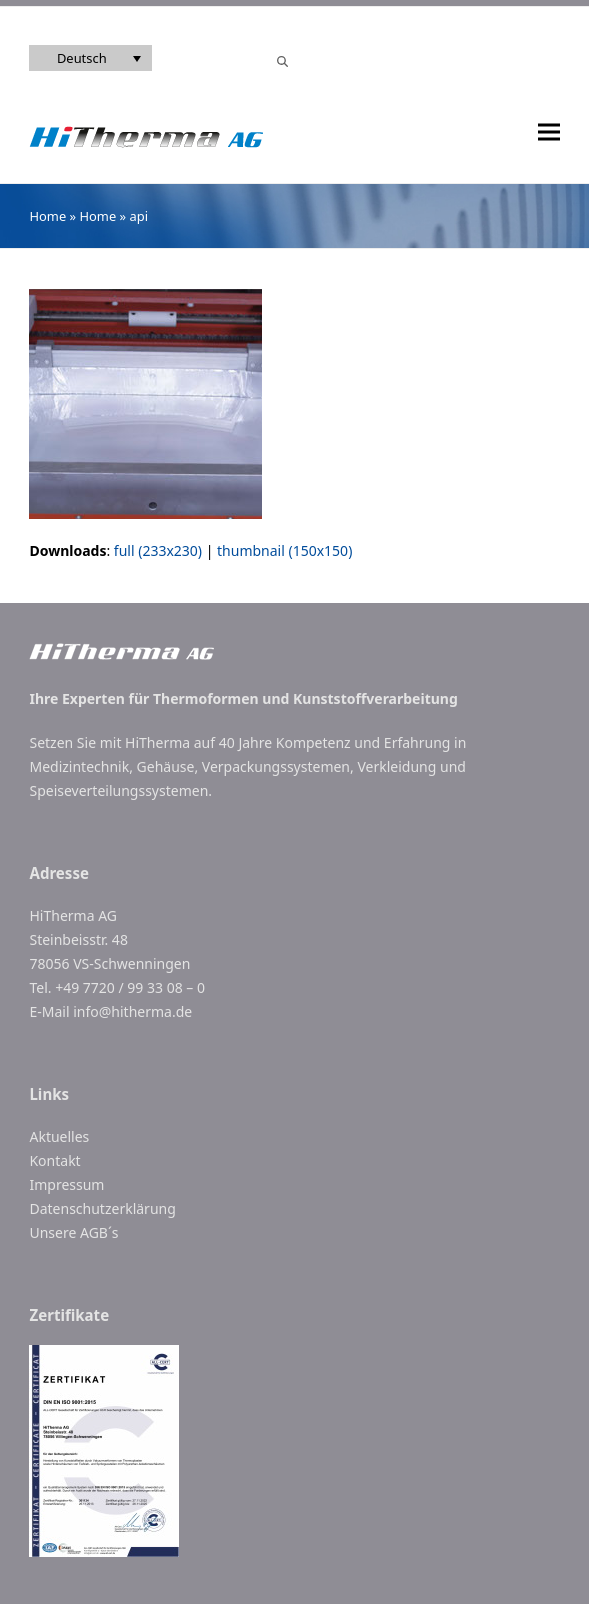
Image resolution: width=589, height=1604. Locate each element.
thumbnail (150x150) (284, 550)
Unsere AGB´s (73, 1232)
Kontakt (54, 1160)
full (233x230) (158, 550)
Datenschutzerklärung (102, 1208)
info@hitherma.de (132, 1011)
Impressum (66, 1184)
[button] (549, 132)
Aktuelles (59, 1136)
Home (47, 216)
